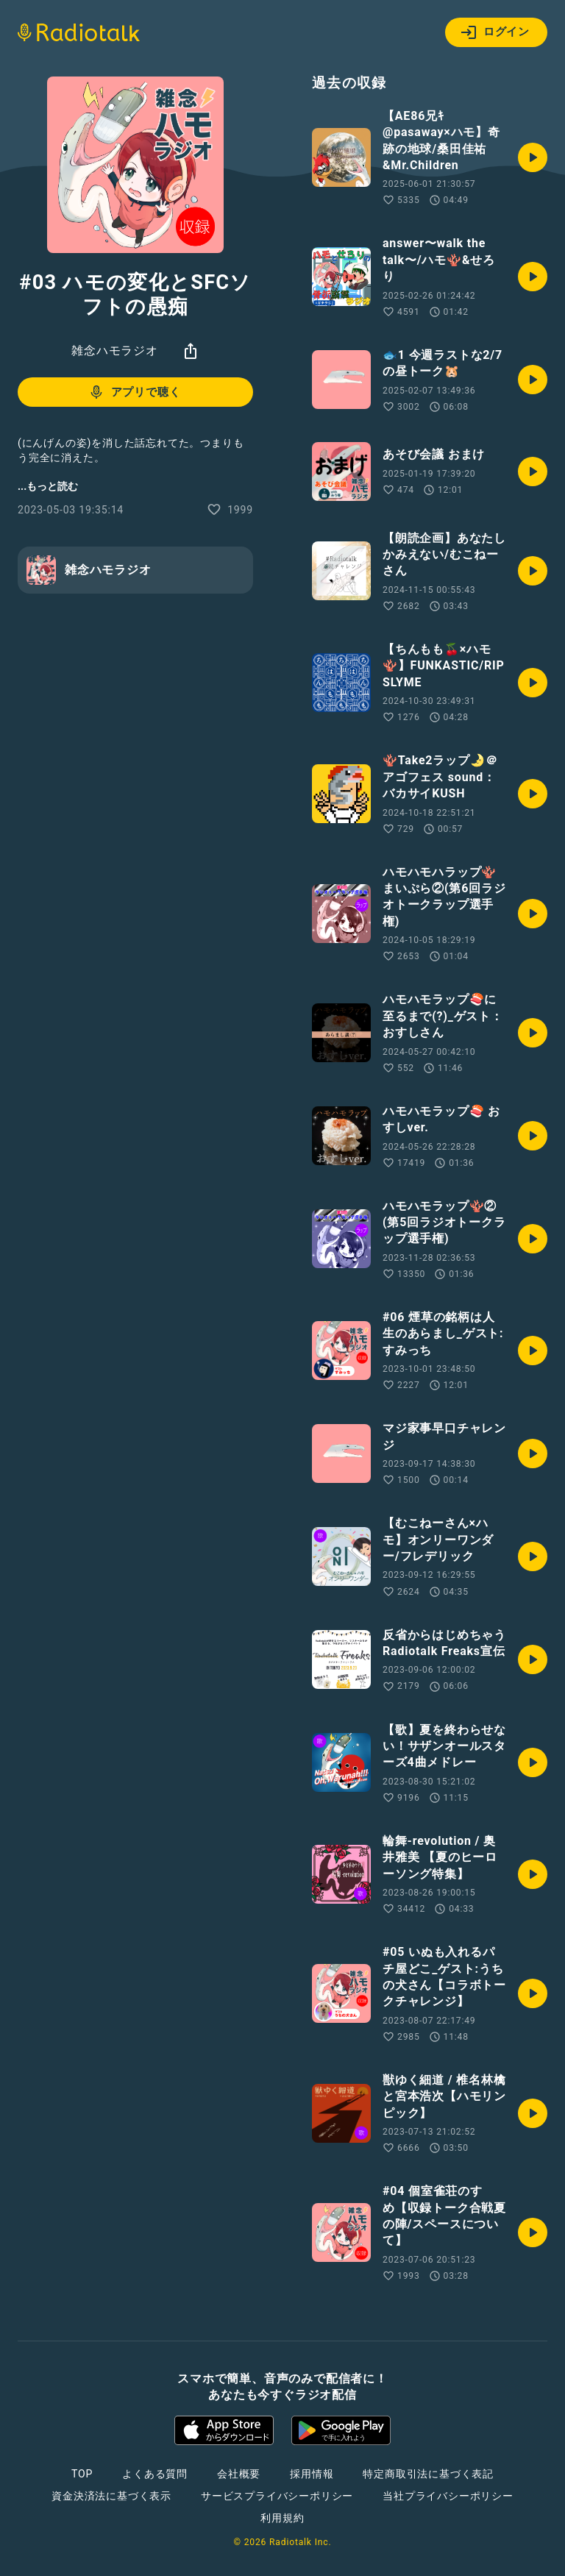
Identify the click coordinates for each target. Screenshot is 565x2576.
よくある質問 (155, 2474)
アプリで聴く (134, 392)
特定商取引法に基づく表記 (428, 2474)
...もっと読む (48, 486)
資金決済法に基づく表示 (111, 2496)
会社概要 (238, 2474)
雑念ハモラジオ (114, 350)
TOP (82, 2474)
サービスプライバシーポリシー (277, 2496)
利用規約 (282, 2518)
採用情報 (311, 2474)
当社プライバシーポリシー (448, 2496)
